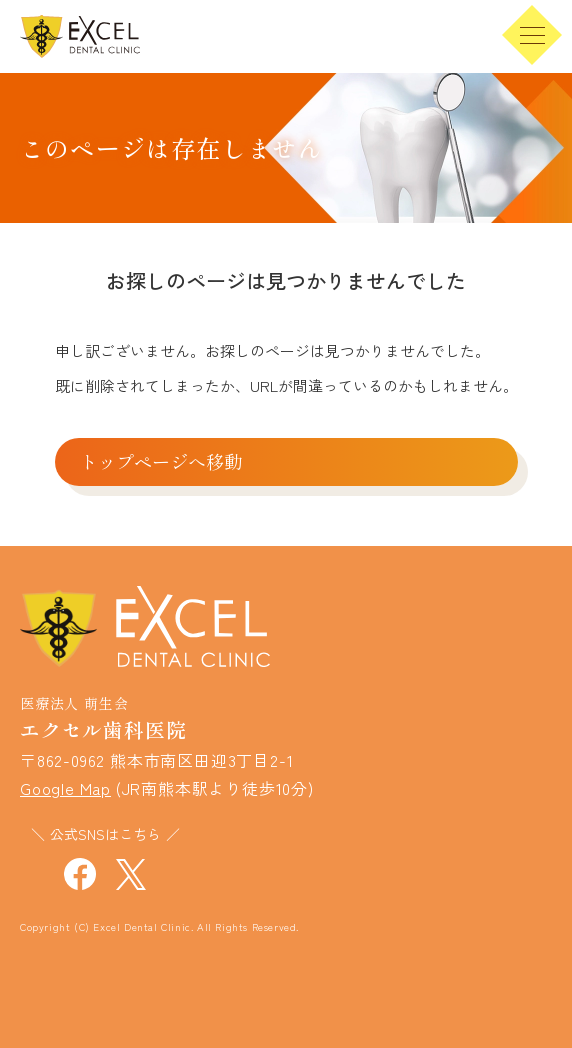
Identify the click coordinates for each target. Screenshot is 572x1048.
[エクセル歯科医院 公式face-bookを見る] (80, 871)
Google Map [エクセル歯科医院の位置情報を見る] (65, 788)
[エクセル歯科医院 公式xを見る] (131, 871)
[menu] (532, 35)
